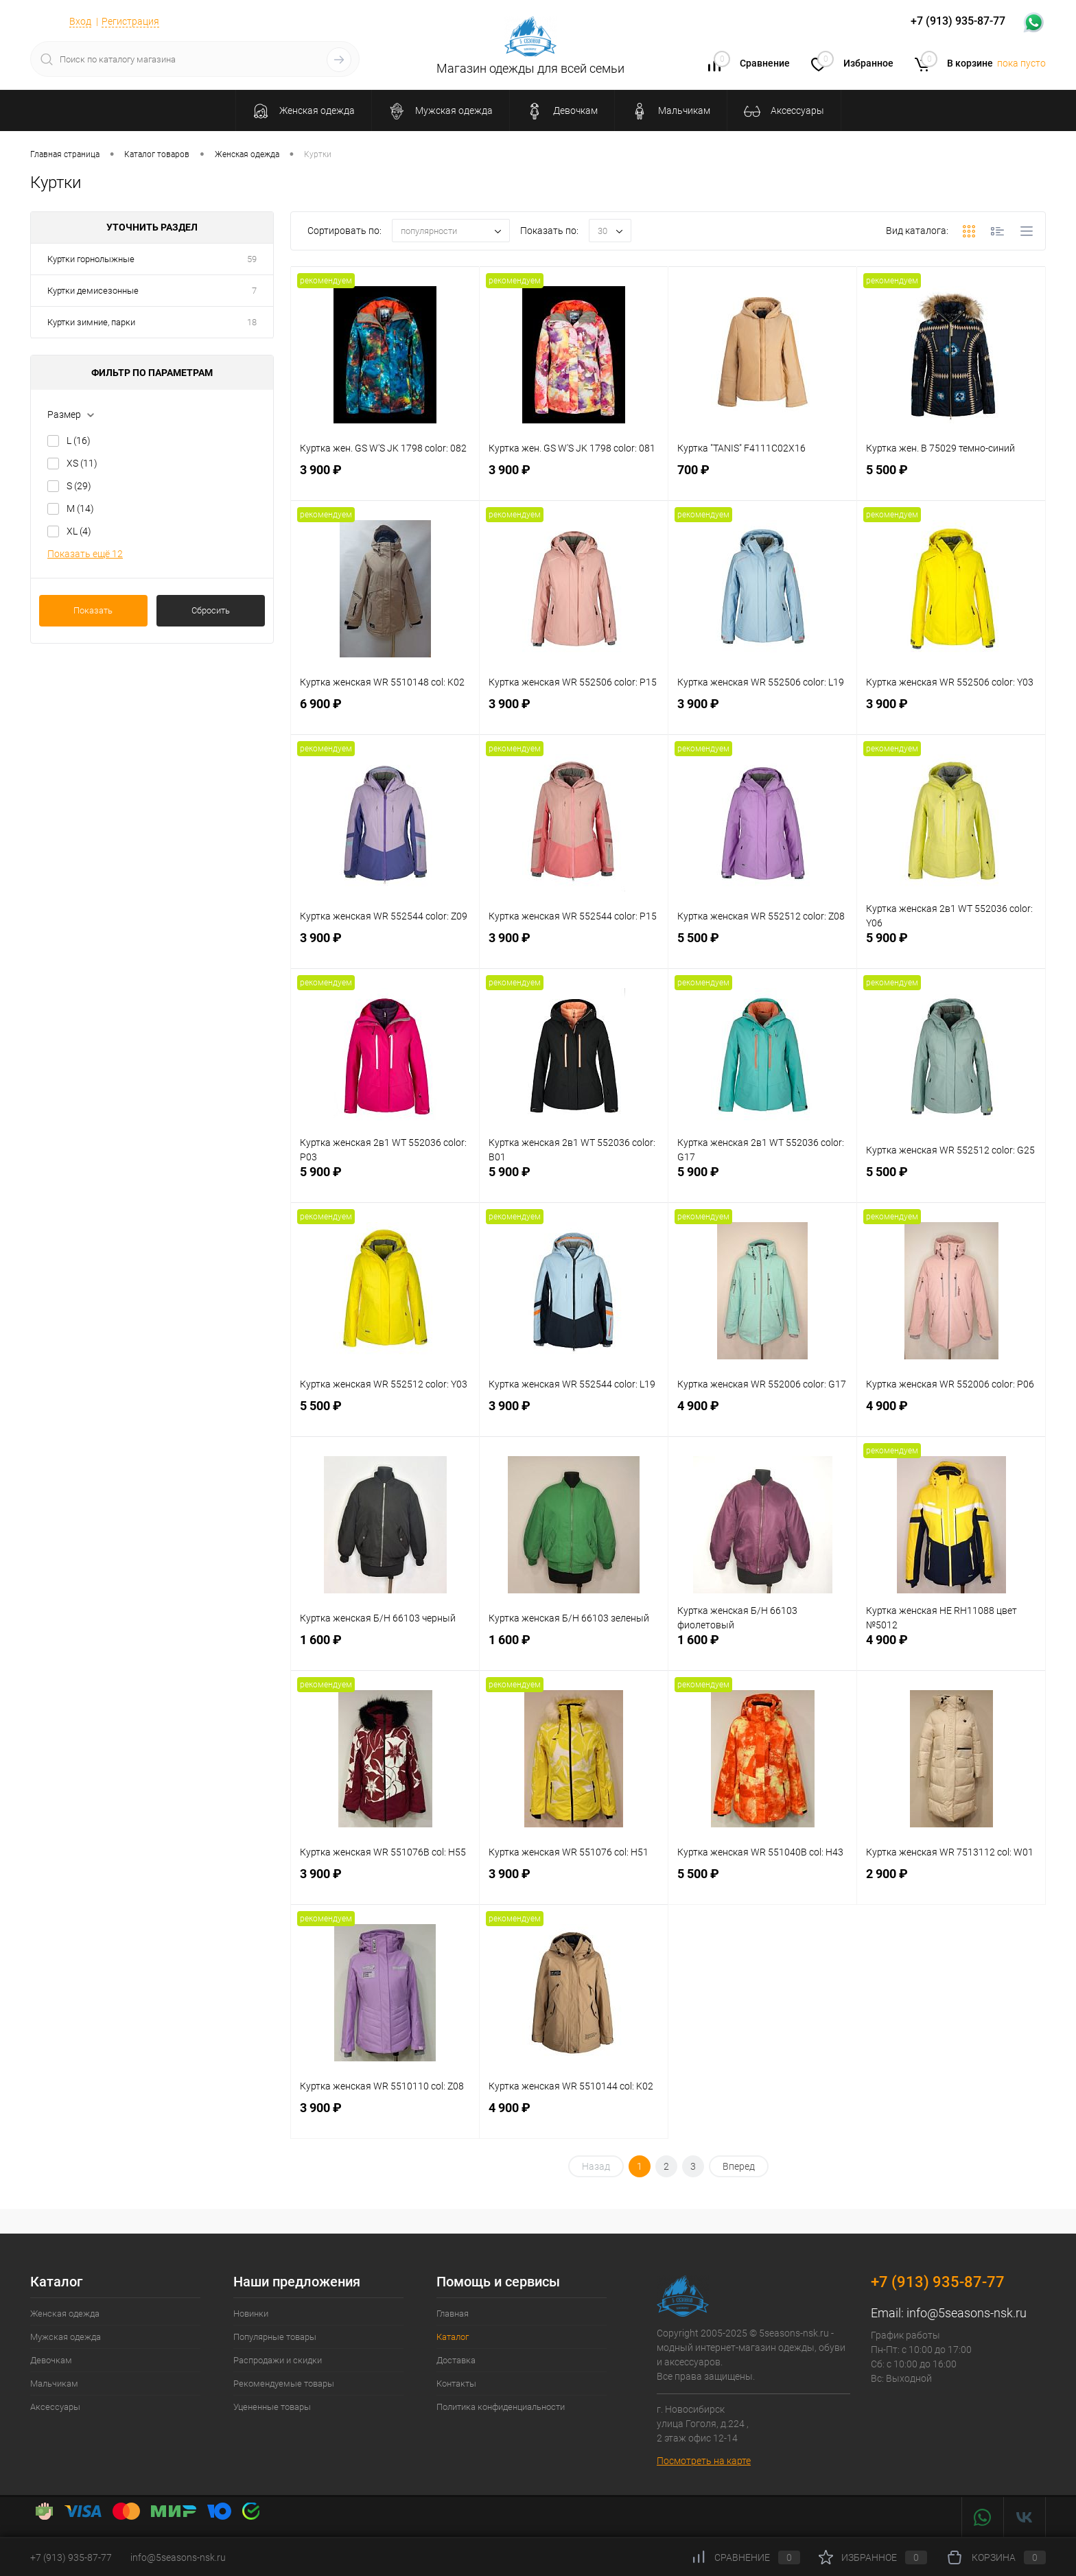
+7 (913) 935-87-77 (938, 2282)
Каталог (452, 2337)
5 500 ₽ (951, 480)
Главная (452, 2313)
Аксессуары (55, 2407)
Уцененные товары (272, 2407)
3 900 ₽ (385, 480)
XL (79, 531)
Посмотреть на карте (704, 2460)
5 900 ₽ (951, 948)
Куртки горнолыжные (90, 259)
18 (252, 322)
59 (252, 259)
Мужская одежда (65, 2337)
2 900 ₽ (951, 1884)
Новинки (250, 2313)
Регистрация (130, 21)
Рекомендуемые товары (283, 2383)
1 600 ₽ (385, 1650)
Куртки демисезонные (93, 290)
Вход (80, 21)
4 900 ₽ (762, 1416)
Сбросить (210, 610)
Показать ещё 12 (85, 553)
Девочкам (51, 2360)
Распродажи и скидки (277, 2360)
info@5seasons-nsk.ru (967, 2313)
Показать (93, 610)
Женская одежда (65, 2313)
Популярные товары (274, 2337)
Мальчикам (54, 2383)
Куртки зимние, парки (91, 322)
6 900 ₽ (385, 714)
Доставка (456, 2360)
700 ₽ (762, 480)
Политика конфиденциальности (500, 2407)
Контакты (456, 2383)
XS (82, 463)
